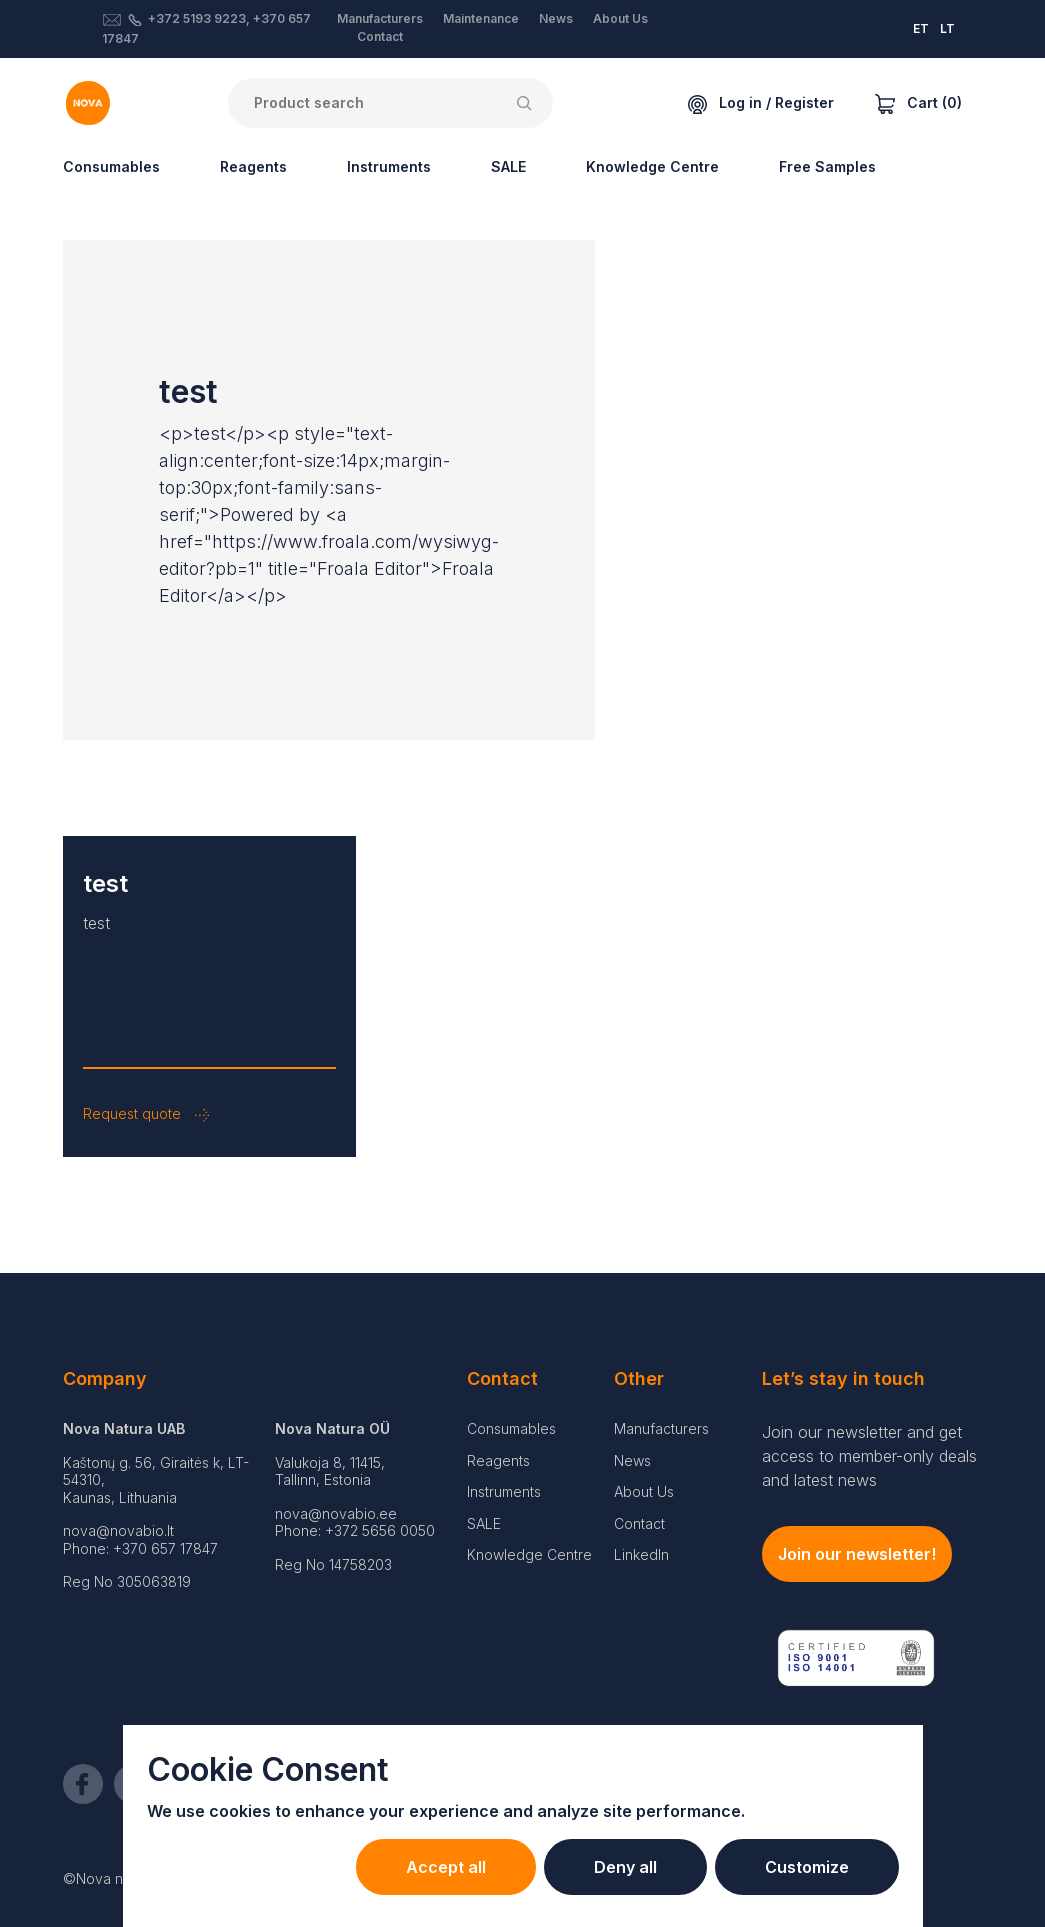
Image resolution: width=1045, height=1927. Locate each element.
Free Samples (827, 166)
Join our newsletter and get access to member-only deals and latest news (869, 1456)
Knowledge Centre (652, 166)
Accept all (446, 1867)
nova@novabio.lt (118, 1530)
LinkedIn (641, 1554)
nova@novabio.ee (336, 1513)
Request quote (146, 1113)
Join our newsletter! (857, 1554)
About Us (620, 18)
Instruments (389, 166)
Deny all (625, 1867)
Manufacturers (380, 18)
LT (947, 28)
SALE (508, 166)
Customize (807, 1867)
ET (921, 28)
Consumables (111, 166)
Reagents (253, 166)
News (556, 18)
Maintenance (481, 18)
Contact (380, 36)
